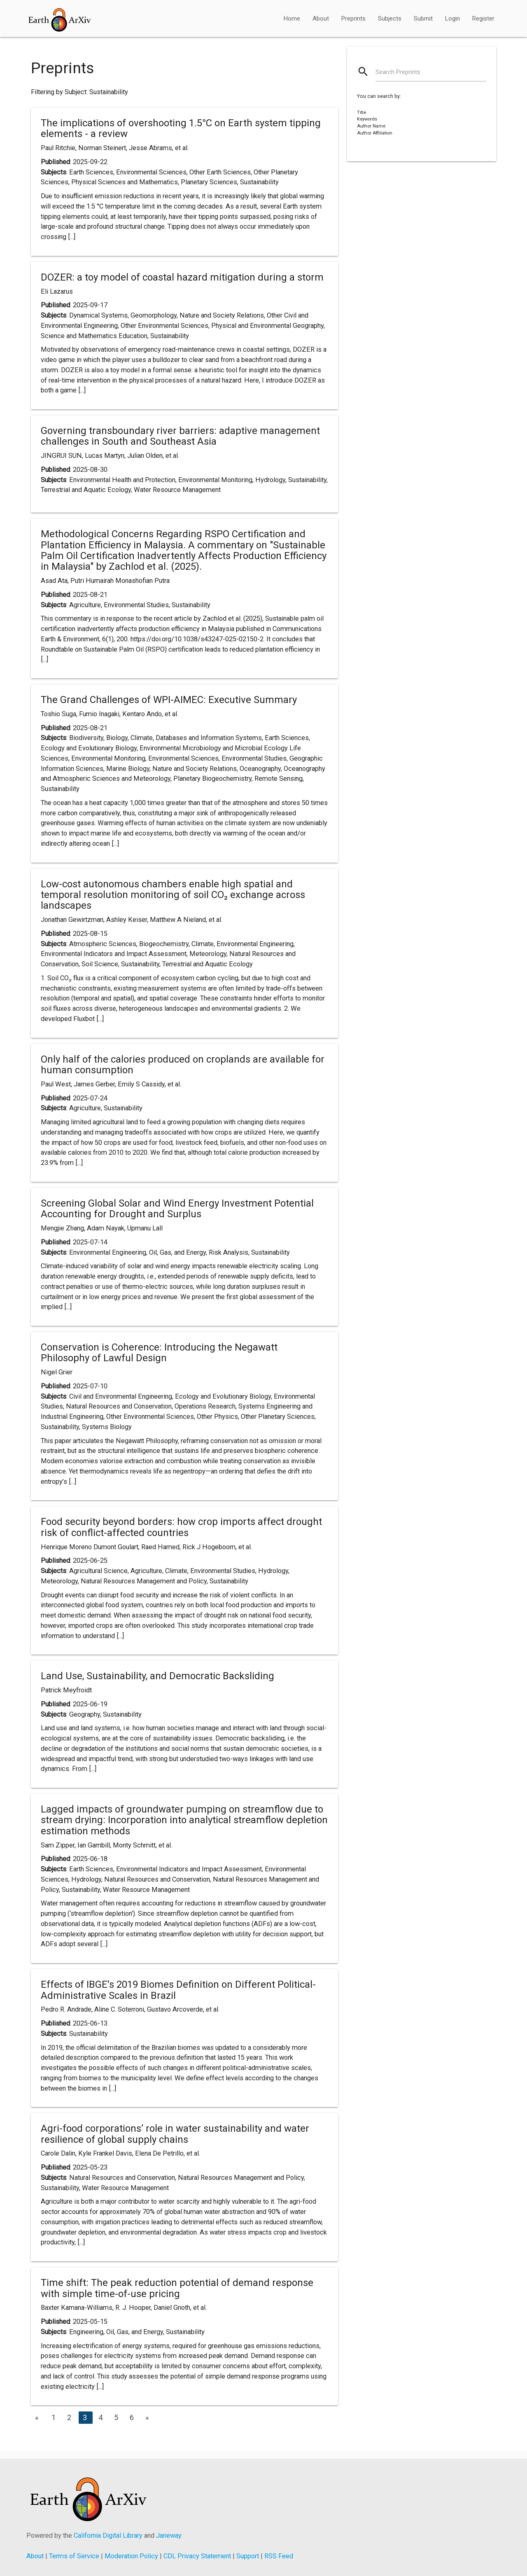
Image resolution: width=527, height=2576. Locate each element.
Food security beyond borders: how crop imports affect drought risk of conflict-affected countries (181, 1527)
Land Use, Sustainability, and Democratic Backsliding (157, 1676)
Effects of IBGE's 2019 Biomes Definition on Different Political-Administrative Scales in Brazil (178, 1990)
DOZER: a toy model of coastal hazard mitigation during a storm (182, 277)
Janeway (169, 2535)
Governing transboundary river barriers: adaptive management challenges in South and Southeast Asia (180, 436)
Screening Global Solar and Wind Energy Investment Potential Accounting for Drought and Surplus (177, 1208)
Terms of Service (74, 2556)
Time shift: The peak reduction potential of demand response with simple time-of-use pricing (177, 2288)
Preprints (353, 18)
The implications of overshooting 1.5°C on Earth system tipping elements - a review (181, 128)
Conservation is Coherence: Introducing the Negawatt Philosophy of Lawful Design (159, 1352)
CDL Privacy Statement (197, 2556)
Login (452, 18)
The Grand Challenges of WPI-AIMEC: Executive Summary (169, 699)
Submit (423, 18)
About (320, 18)
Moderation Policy (131, 2556)
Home (292, 18)
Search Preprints (397, 72)
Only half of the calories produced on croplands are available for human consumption (182, 1065)
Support (247, 2556)
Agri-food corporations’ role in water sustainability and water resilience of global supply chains (175, 2134)
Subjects (389, 18)
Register (483, 18)
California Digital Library (108, 2535)
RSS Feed (278, 2556)
